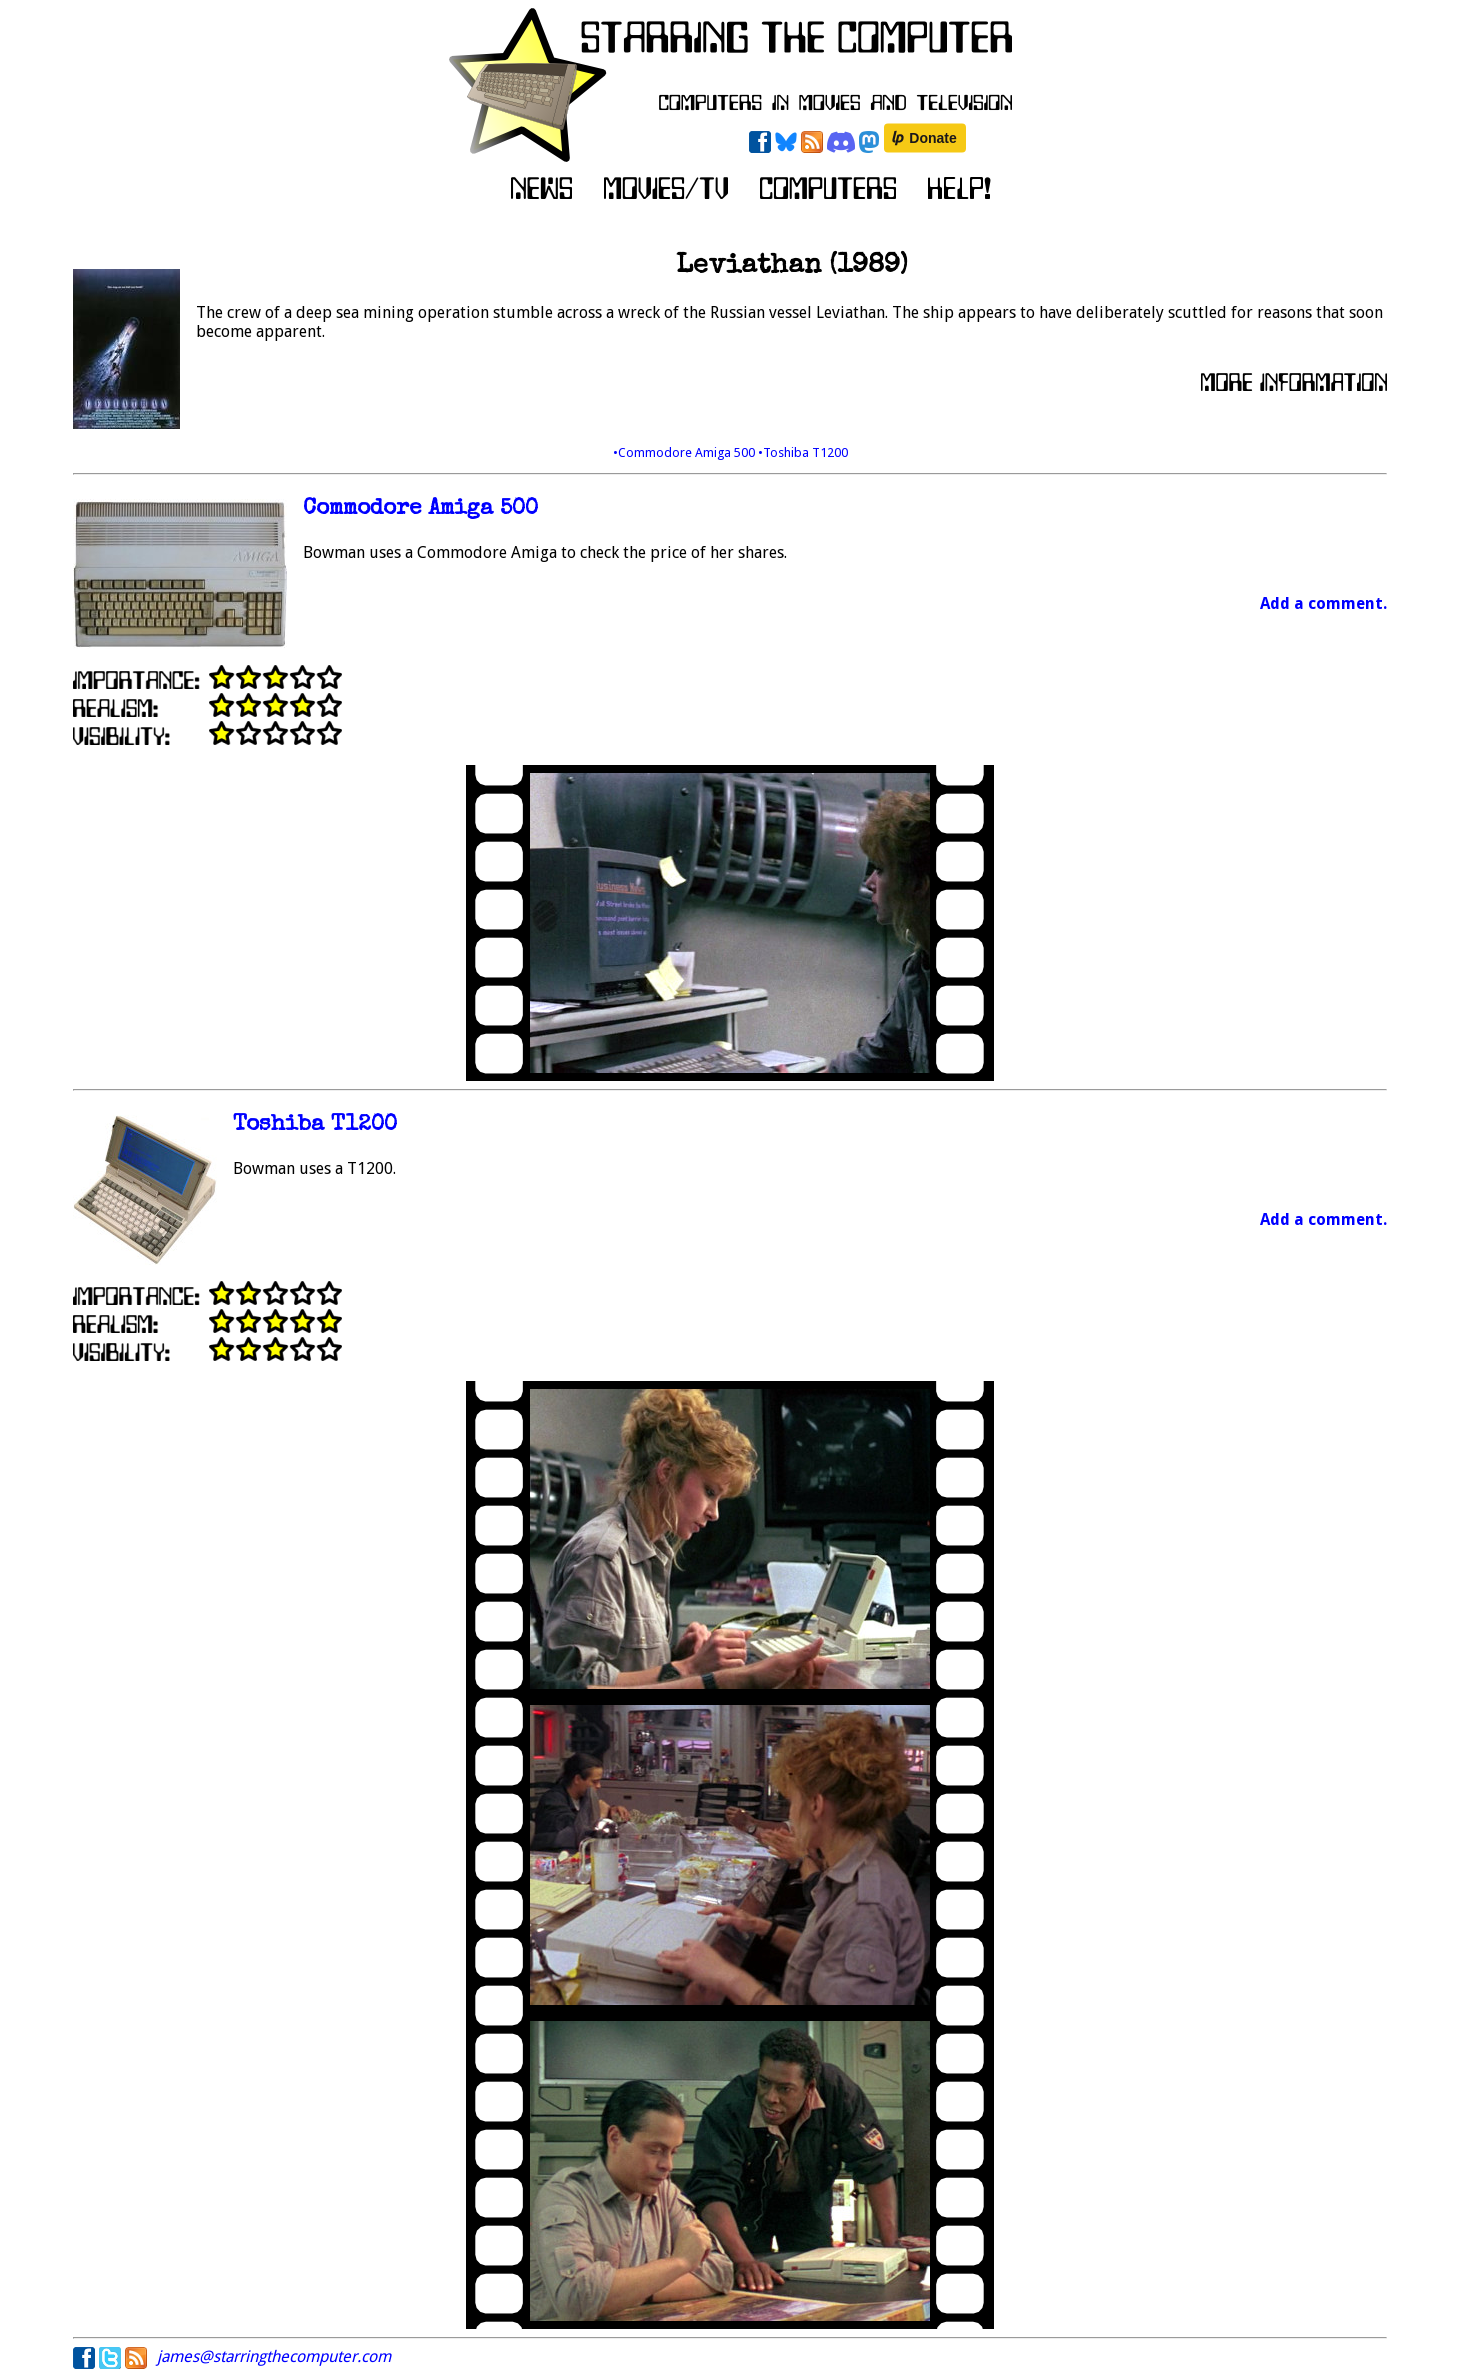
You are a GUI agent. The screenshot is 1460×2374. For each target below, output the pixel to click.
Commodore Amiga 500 (420, 509)
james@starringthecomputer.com (274, 2356)
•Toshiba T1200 (803, 452)
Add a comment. (1323, 603)
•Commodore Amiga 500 (685, 452)
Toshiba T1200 (315, 1125)
